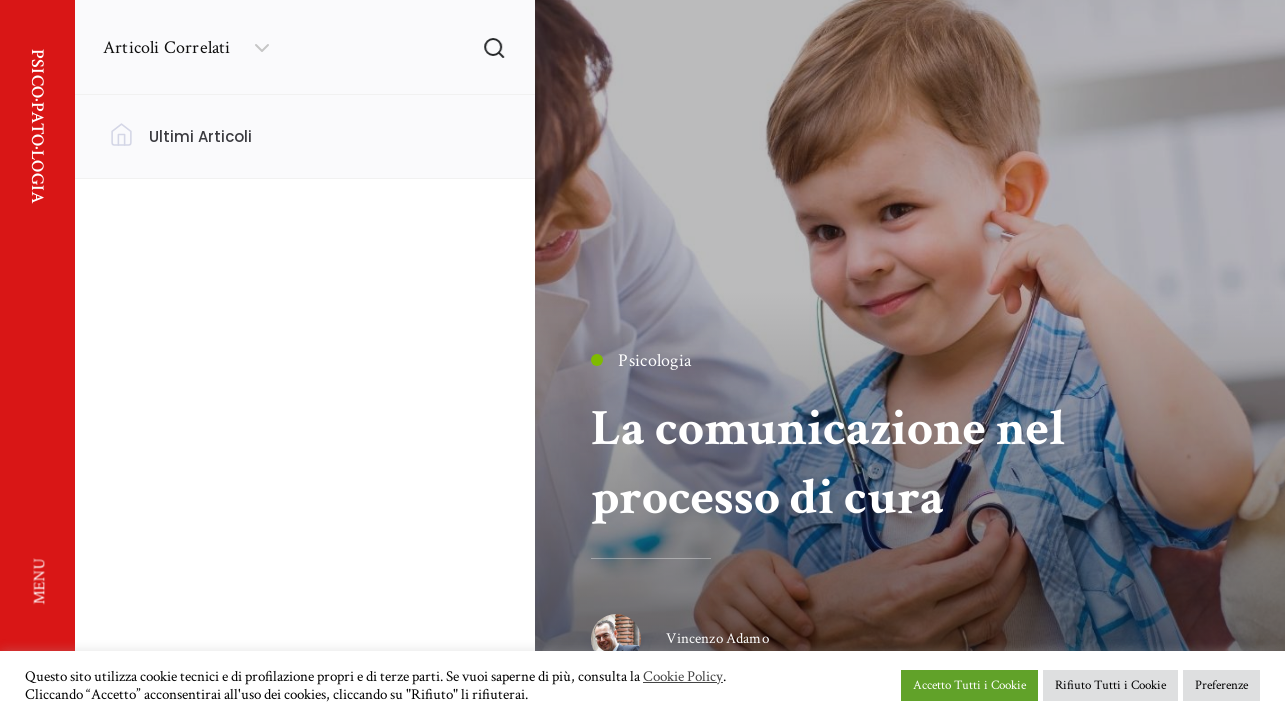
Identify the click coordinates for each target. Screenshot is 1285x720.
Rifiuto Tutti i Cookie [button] (1110, 685)
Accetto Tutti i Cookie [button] (969, 685)
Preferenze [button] (1221, 685)
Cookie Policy (683, 677)
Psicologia (641, 360)
